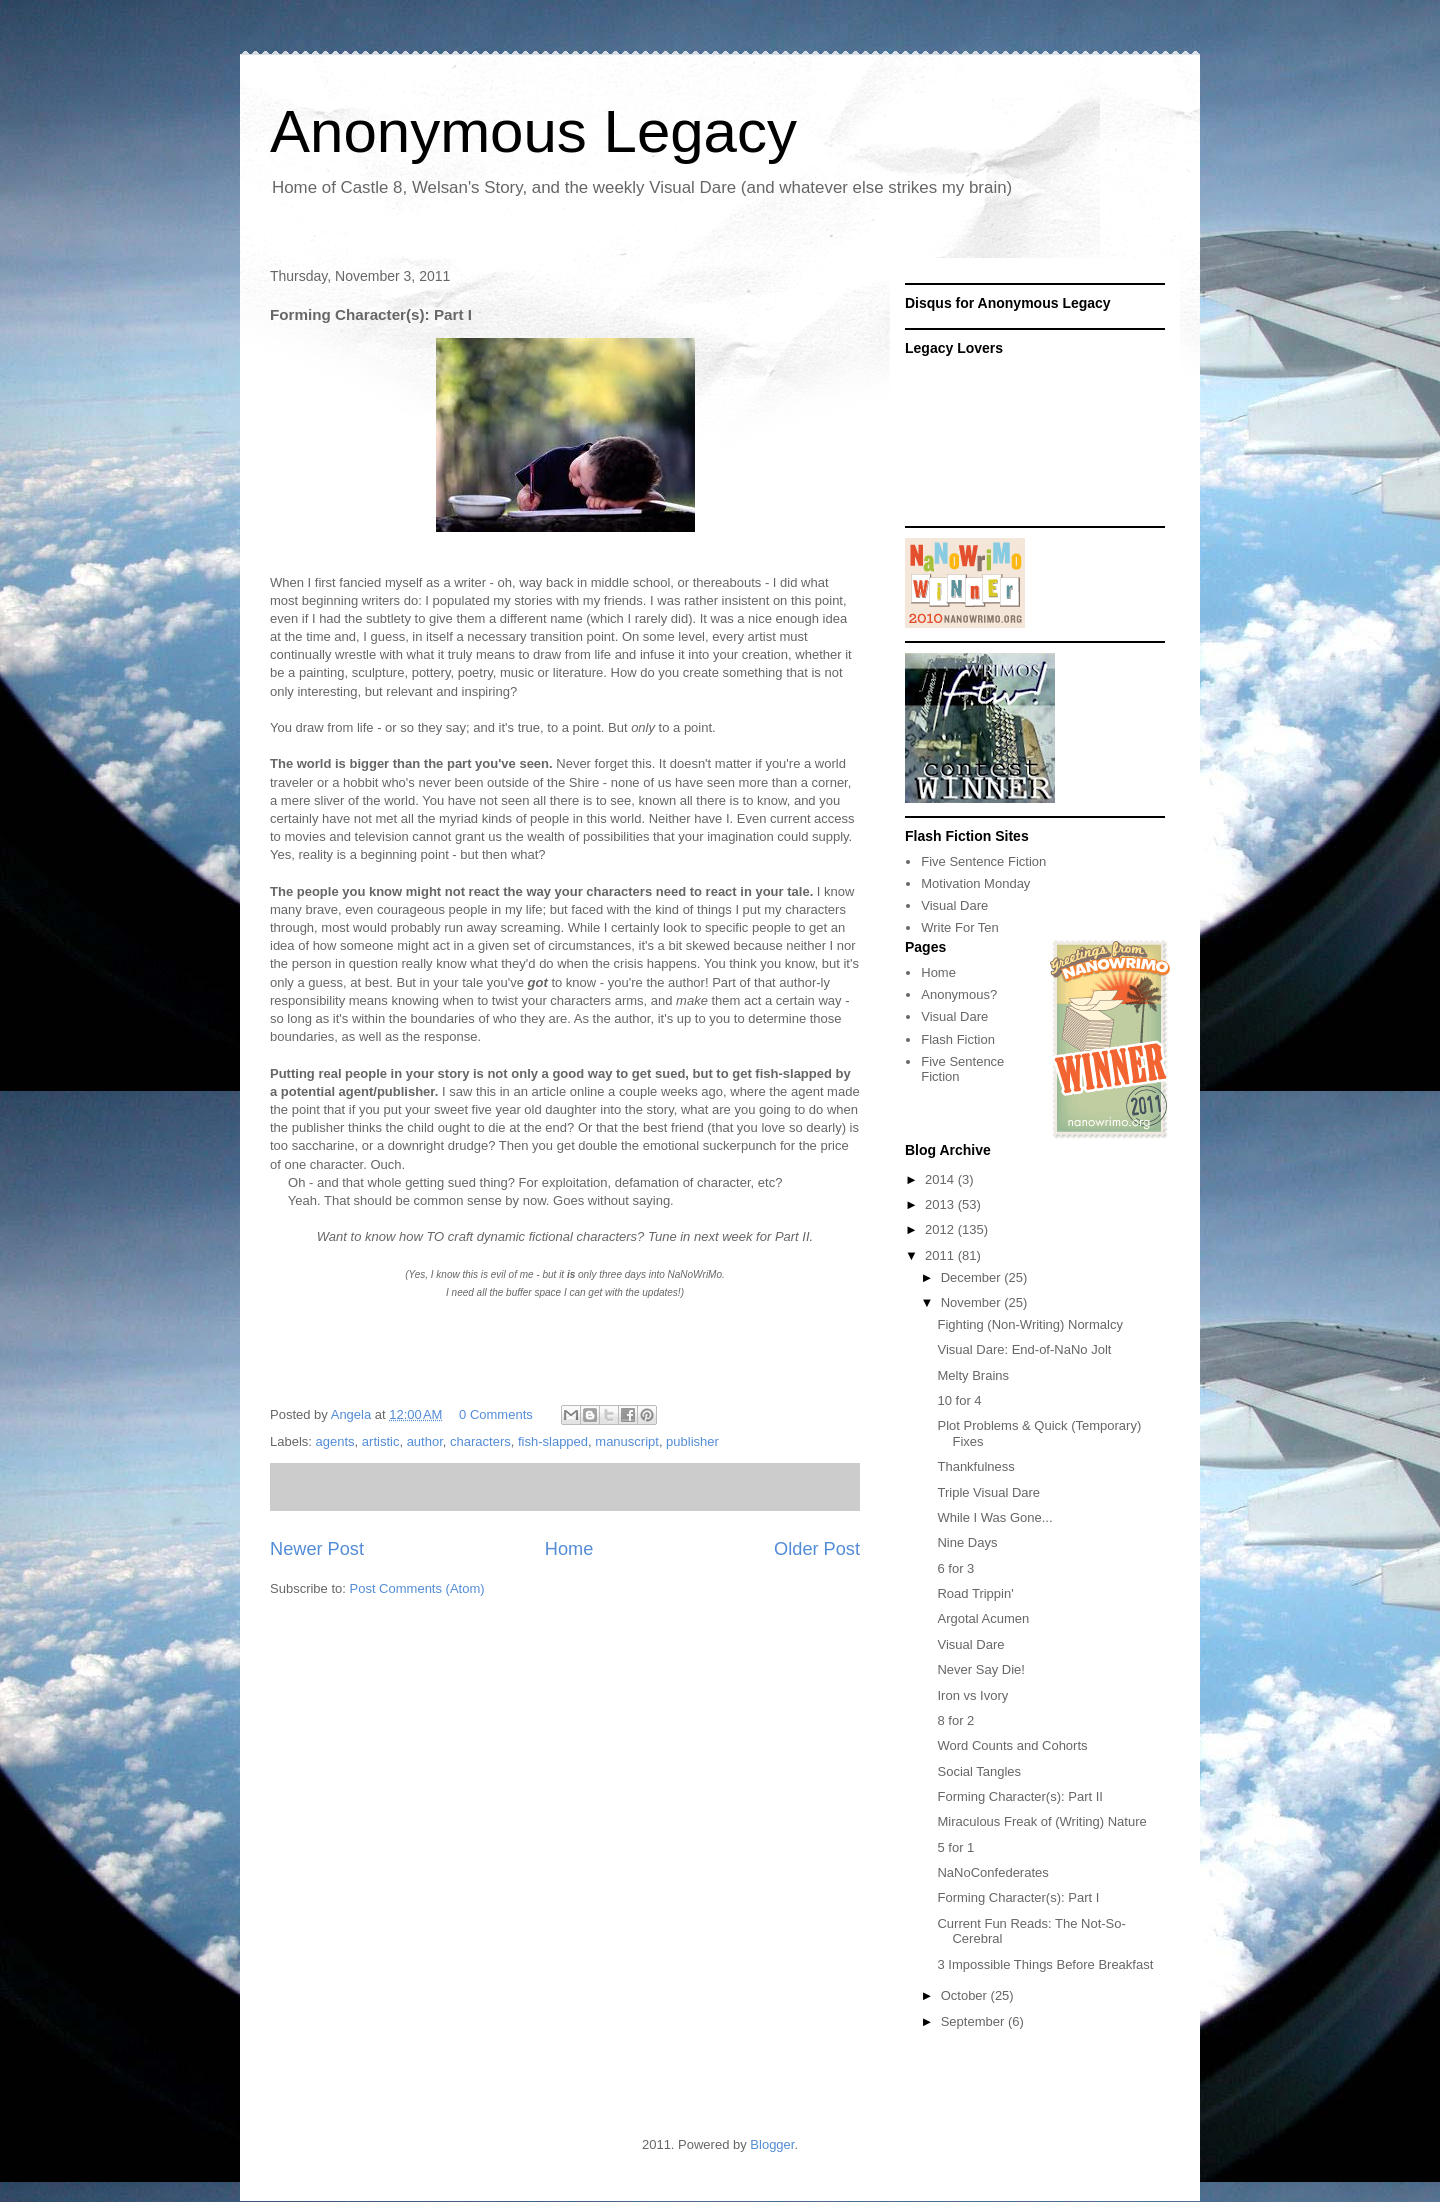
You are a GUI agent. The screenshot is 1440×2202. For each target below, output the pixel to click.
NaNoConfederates (992, 1872)
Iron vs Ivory (972, 1695)
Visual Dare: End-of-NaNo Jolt (1024, 1349)
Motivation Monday (975, 883)
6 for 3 (955, 1568)
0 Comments (496, 1414)
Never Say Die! (980, 1669)
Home (569, 1549)
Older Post (817, 1549)
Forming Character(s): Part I (1018, 1897)
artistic (381, 1441)
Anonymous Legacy (533, 131)
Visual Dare (954, 905)
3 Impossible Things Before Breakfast (1045, 1964)
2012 (941, 1229)
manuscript (627, 1441)
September (974, 2021)
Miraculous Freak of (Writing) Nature (1041, 1821)
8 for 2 (955, 1720)
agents (335, 1441)
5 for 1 (955, 1847)
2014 (941, 1179)
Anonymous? (959, 994)
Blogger (772, 2144)
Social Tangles (979, 1771)
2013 (941, 1204)
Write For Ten (960, 927)
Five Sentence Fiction (983, 861)
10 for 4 (959, 1400)
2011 (941, 1255)
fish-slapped (553, 1441)
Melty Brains (973, 1375)
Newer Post (317, 1549)
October (966, 1995)
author (425, 1441)
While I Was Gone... (994, 1517)
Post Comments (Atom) (417, 1588)
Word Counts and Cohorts (1012, 1745)
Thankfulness (975, 1466)
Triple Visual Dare (988, 1492)
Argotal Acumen (983, 1618)
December (973, 1277)
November (973, 1302)
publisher (692, 1441)
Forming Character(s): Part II (1019, 1796)
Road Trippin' (975, 1593)
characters (480, 1441)
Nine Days (967, 1542)
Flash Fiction (958, 1039)
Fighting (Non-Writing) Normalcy (1029, 1324)
